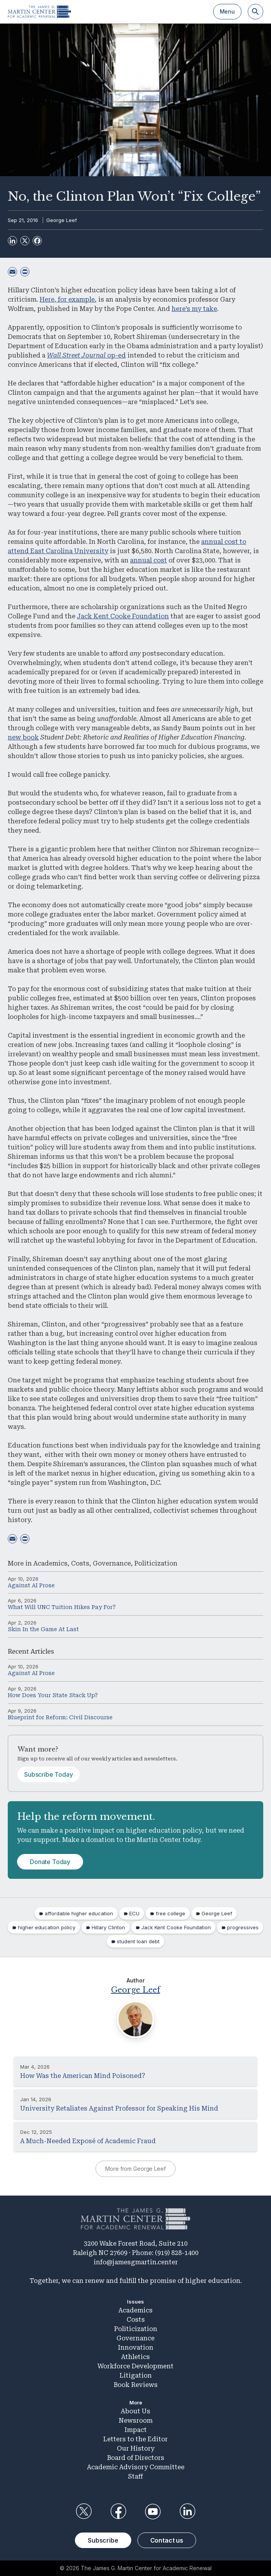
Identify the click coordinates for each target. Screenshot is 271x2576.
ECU (134, 1913)
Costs (80, 1563)
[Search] (255, 11)
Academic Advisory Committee (135, 2467)
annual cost (148, 560)
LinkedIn (187, 2511)
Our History (136, 2448)
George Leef (61, 220)
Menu (227, 11)
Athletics (135, 2357)
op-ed (86, 355)
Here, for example (67, 299)
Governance (112, 1563)
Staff (135, 2476)
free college (170, 1913)
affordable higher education (79, 1913)
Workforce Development (135, 2366)
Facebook (118, 2511)
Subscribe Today (48, 1774)
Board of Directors (135, 2457)
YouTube (153, 2511)
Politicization (155, 1563)
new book (23, 737)
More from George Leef (135, 2168)
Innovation (135, 2347)
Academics (50, 1563)
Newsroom (136, 2420)
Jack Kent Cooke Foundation (123, 616)
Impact (136, 2430)
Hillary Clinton (108, 1927)
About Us (135, 2411)
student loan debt (138, 1941)
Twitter (83, 2511)
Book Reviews (136, 2385)
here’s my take (194, 308)
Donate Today (50, 1862)
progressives (243, 1927)
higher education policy (46, 1927)
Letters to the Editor (135, 2439)
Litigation (136, 2375)
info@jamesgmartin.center (136, 2262)
